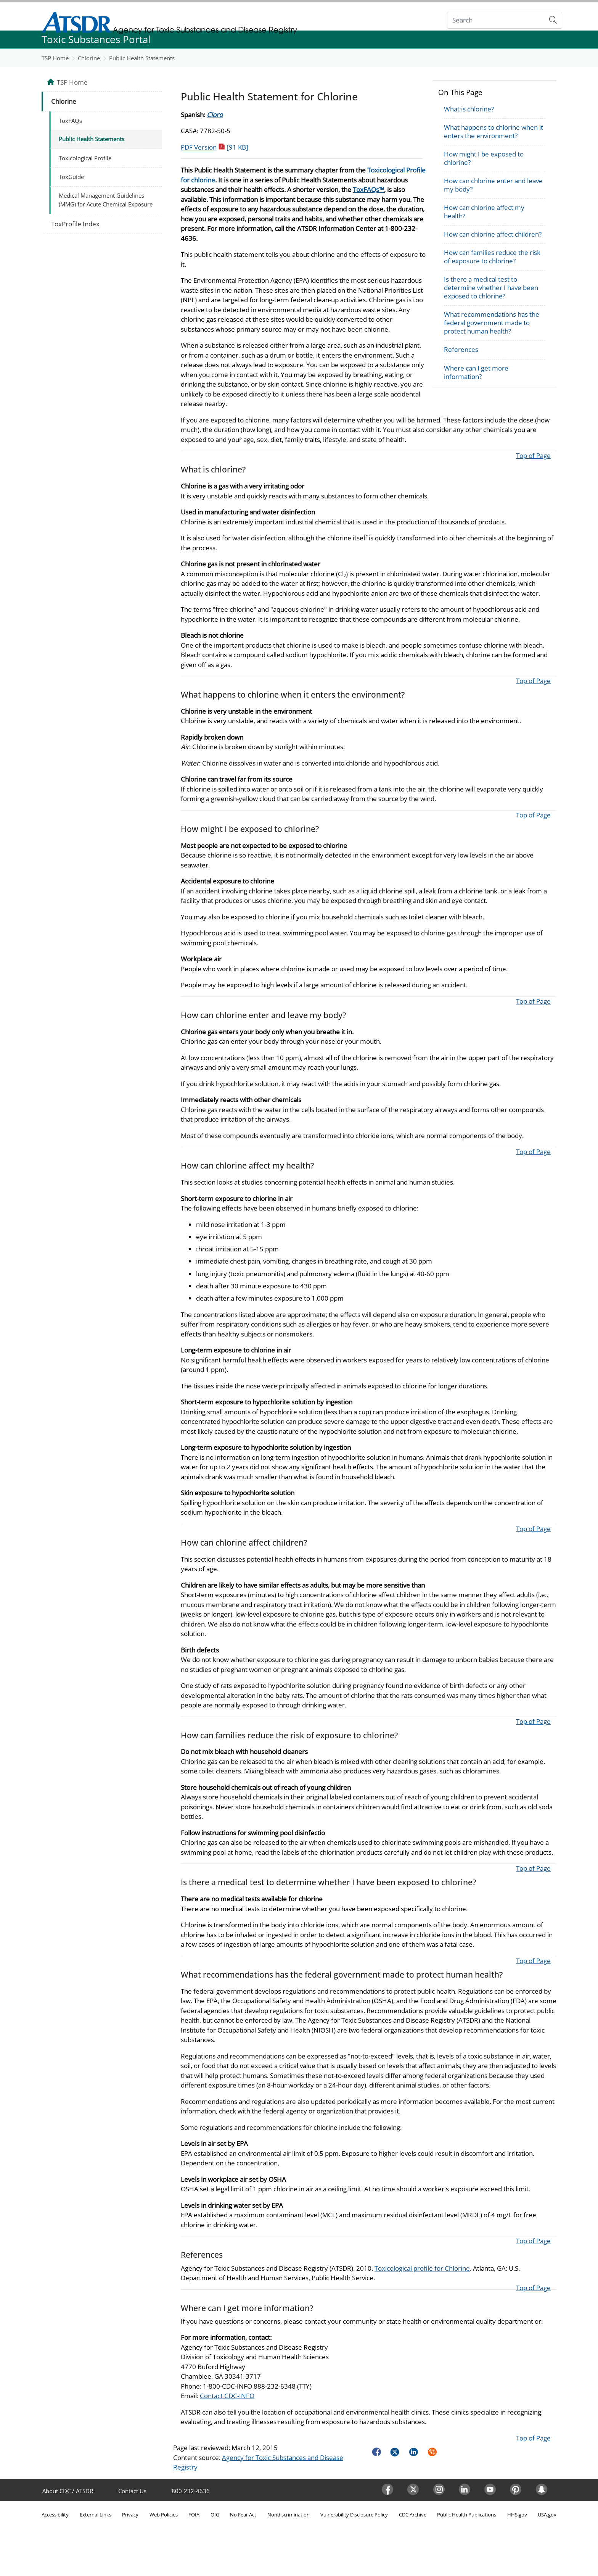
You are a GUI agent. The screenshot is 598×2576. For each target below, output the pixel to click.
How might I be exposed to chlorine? (484, 158)
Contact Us (132, 2491)
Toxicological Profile (85, 158)
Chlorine (89, 58)
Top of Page (533, 455)
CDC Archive (412, 2514)
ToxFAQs (70, 120)
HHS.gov (517, 2514)
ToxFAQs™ (368, 189)
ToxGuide (71, 177)
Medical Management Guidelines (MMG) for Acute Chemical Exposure (106, 200)
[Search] (496, 20)
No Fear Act (243, 2514)
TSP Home (55, 58)
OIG (215, 2514)
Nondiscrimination (288, 2514)
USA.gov (547, 2514)
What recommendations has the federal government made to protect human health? (491, 322)
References (461, 349)
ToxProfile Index (75, 223)
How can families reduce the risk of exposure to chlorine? (492, 256)
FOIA (193, 2514)
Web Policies (164, 2514)
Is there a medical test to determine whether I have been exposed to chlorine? (491, 287)
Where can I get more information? (476, 372)
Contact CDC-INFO (227, 2395)
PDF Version (214, 147)
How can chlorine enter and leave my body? (493, 184)
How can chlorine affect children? (493, 234)
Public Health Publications (466, 2514)
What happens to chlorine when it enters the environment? (493, 131)
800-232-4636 (191, 2491)
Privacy (130, 2514)
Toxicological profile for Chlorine (422, 2268)
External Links (95, 2514)
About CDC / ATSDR (67, 2491)
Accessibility (55, 2514)
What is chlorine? (469, 109)
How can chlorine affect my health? (484, 211)
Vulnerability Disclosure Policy (354, 2514)
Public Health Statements (142, 58)
